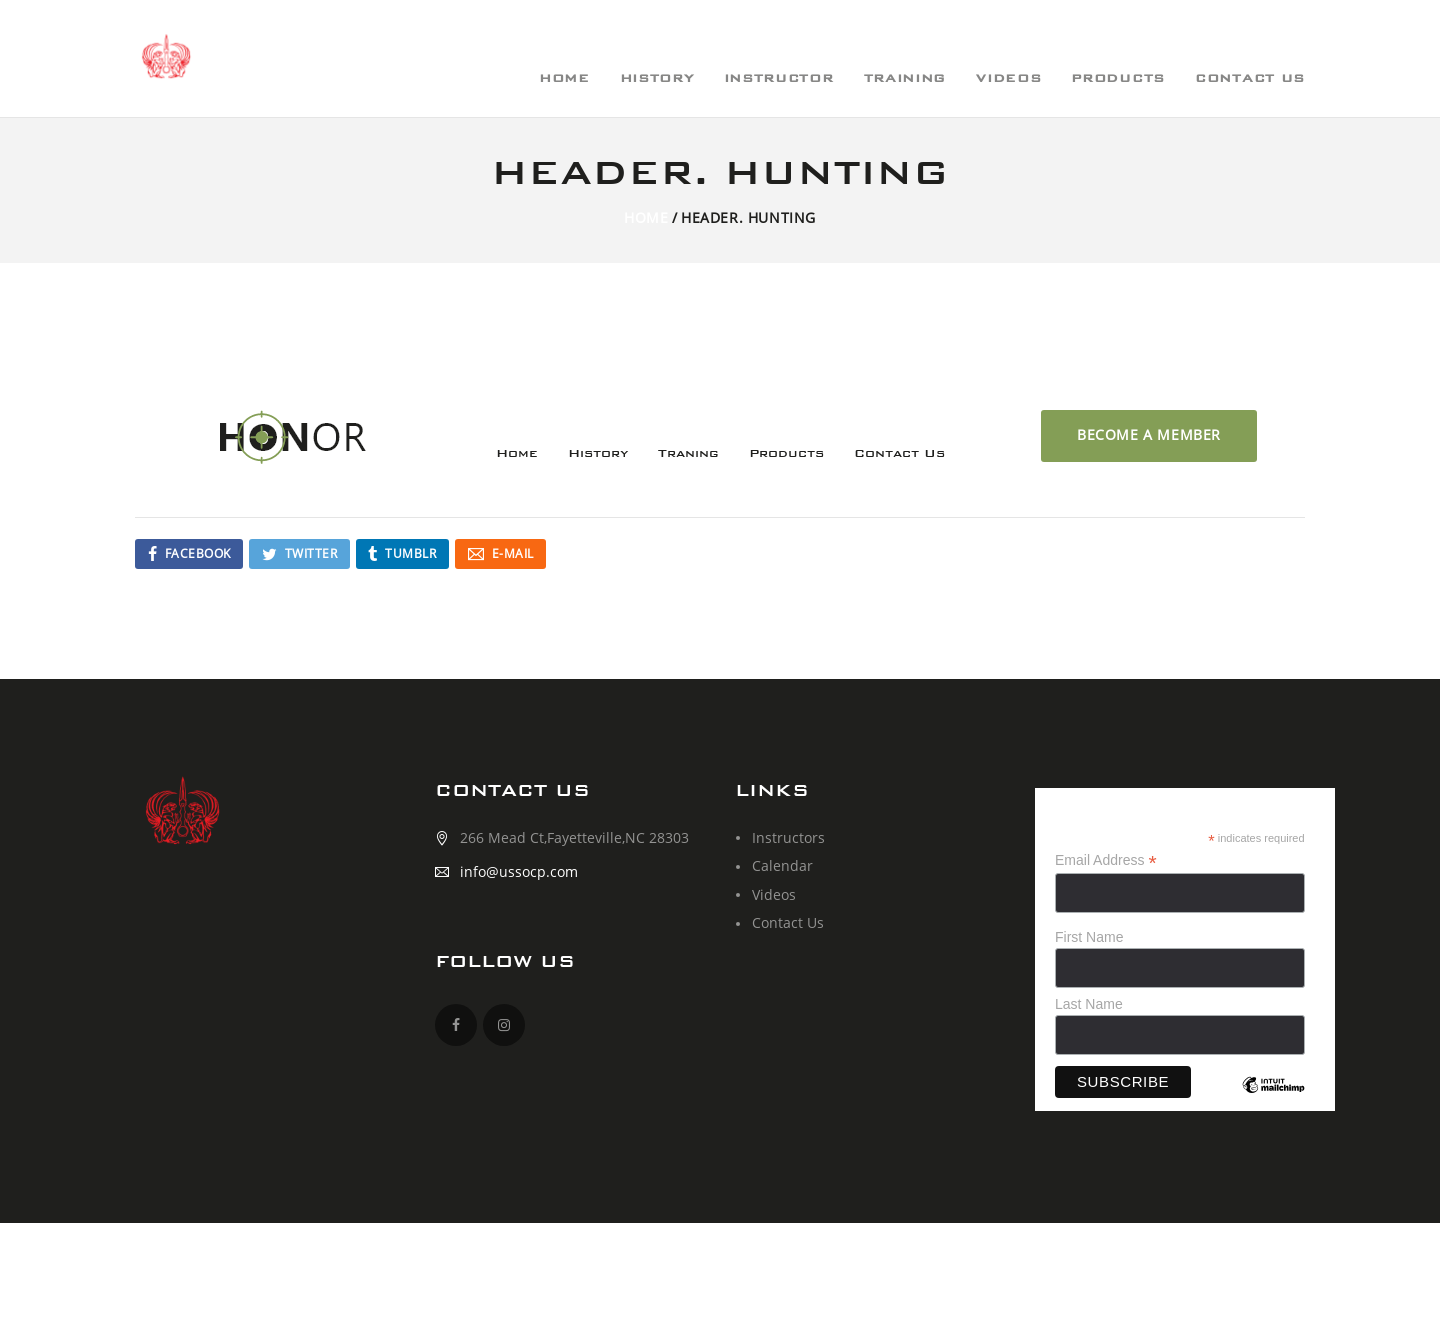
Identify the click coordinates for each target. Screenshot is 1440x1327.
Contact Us (788, 922)
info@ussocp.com (519, 871)
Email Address (1106, 860)
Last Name (1089, 1004)
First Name (1089, 937)
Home (646, 217)
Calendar (782, 865)
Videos (774, 894)
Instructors (788, 837)
